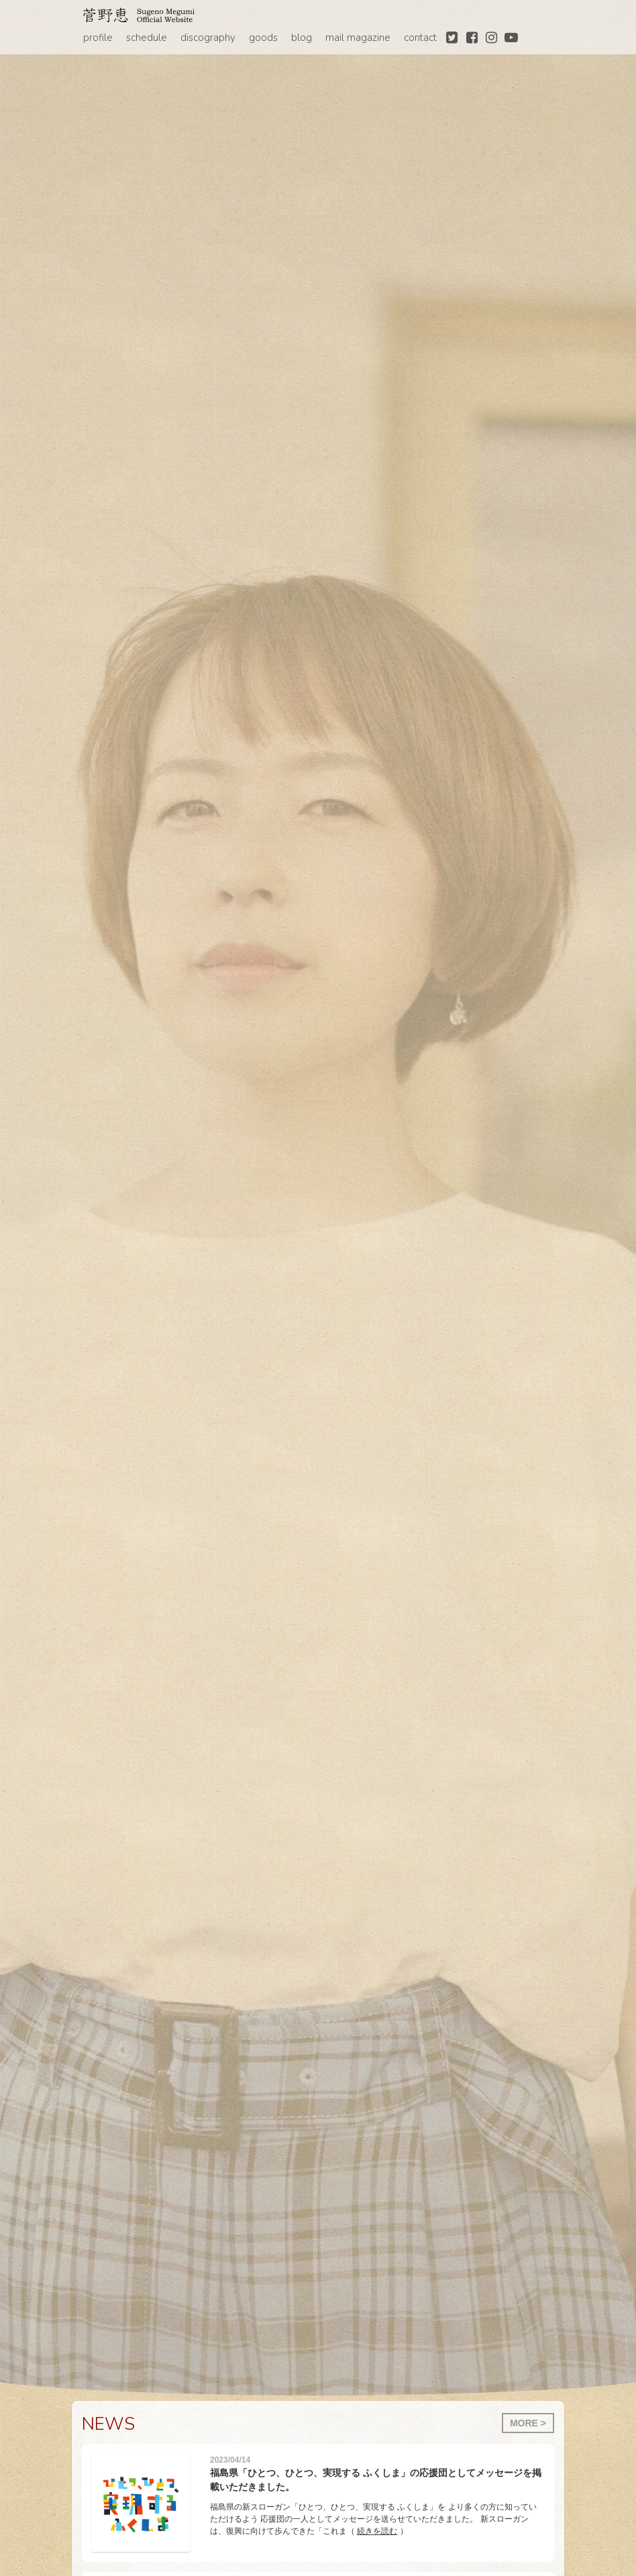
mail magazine (357, 37)
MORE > (528, 2423)
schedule (146, 37)
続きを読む (377, 2531)
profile (98, 37)
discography (207, 37)
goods (263, 37)
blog (301, 37)
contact (420, 37)
